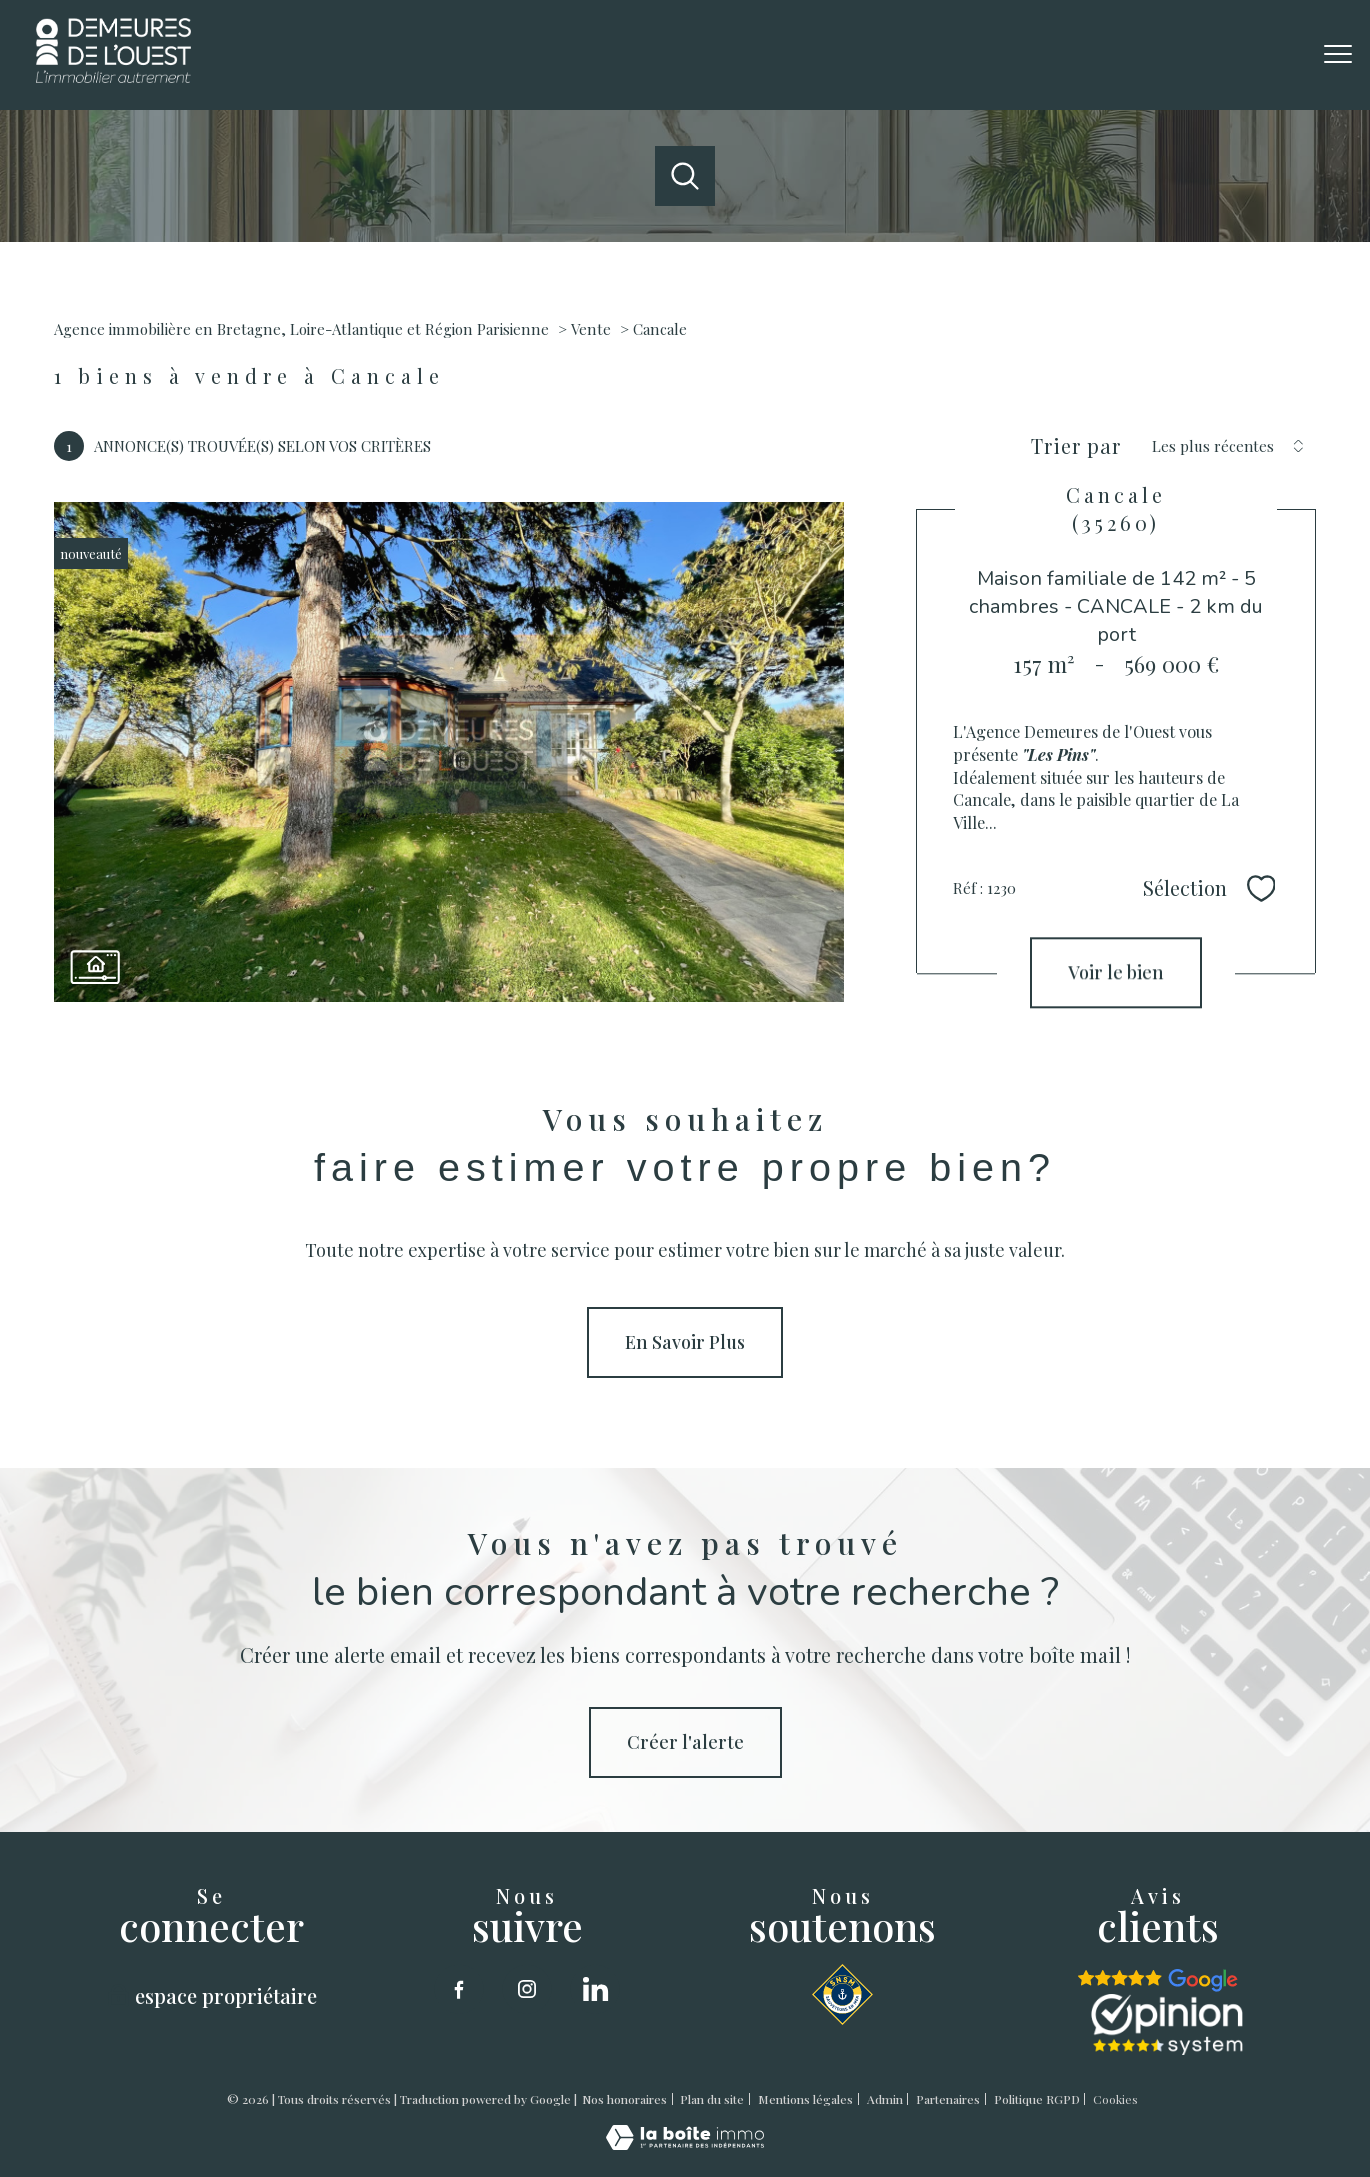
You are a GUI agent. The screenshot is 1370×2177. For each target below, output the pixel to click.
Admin (885, 2099)
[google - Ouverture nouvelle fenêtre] (1158, 1980)
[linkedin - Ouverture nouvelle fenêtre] (595, 1989)
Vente (591, 329)
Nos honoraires (624, 2099)
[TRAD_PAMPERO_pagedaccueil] (113, 76)
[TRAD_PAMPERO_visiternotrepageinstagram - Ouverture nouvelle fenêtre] (527, 1989)
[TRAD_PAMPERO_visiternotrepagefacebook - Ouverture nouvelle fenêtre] (459, 1989)
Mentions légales (805, 2099)
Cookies (1115, 2100)
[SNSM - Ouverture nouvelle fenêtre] (842, 1994)
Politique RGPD (1037, 2099)
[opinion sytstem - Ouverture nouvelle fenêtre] (1167, 2024)
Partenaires (948, 2099)
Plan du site (712, 2099)
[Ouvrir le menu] (1338, 55)
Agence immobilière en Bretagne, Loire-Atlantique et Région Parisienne (301, 329)
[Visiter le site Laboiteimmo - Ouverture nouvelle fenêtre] (685, 2143)
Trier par (1076, 446)
